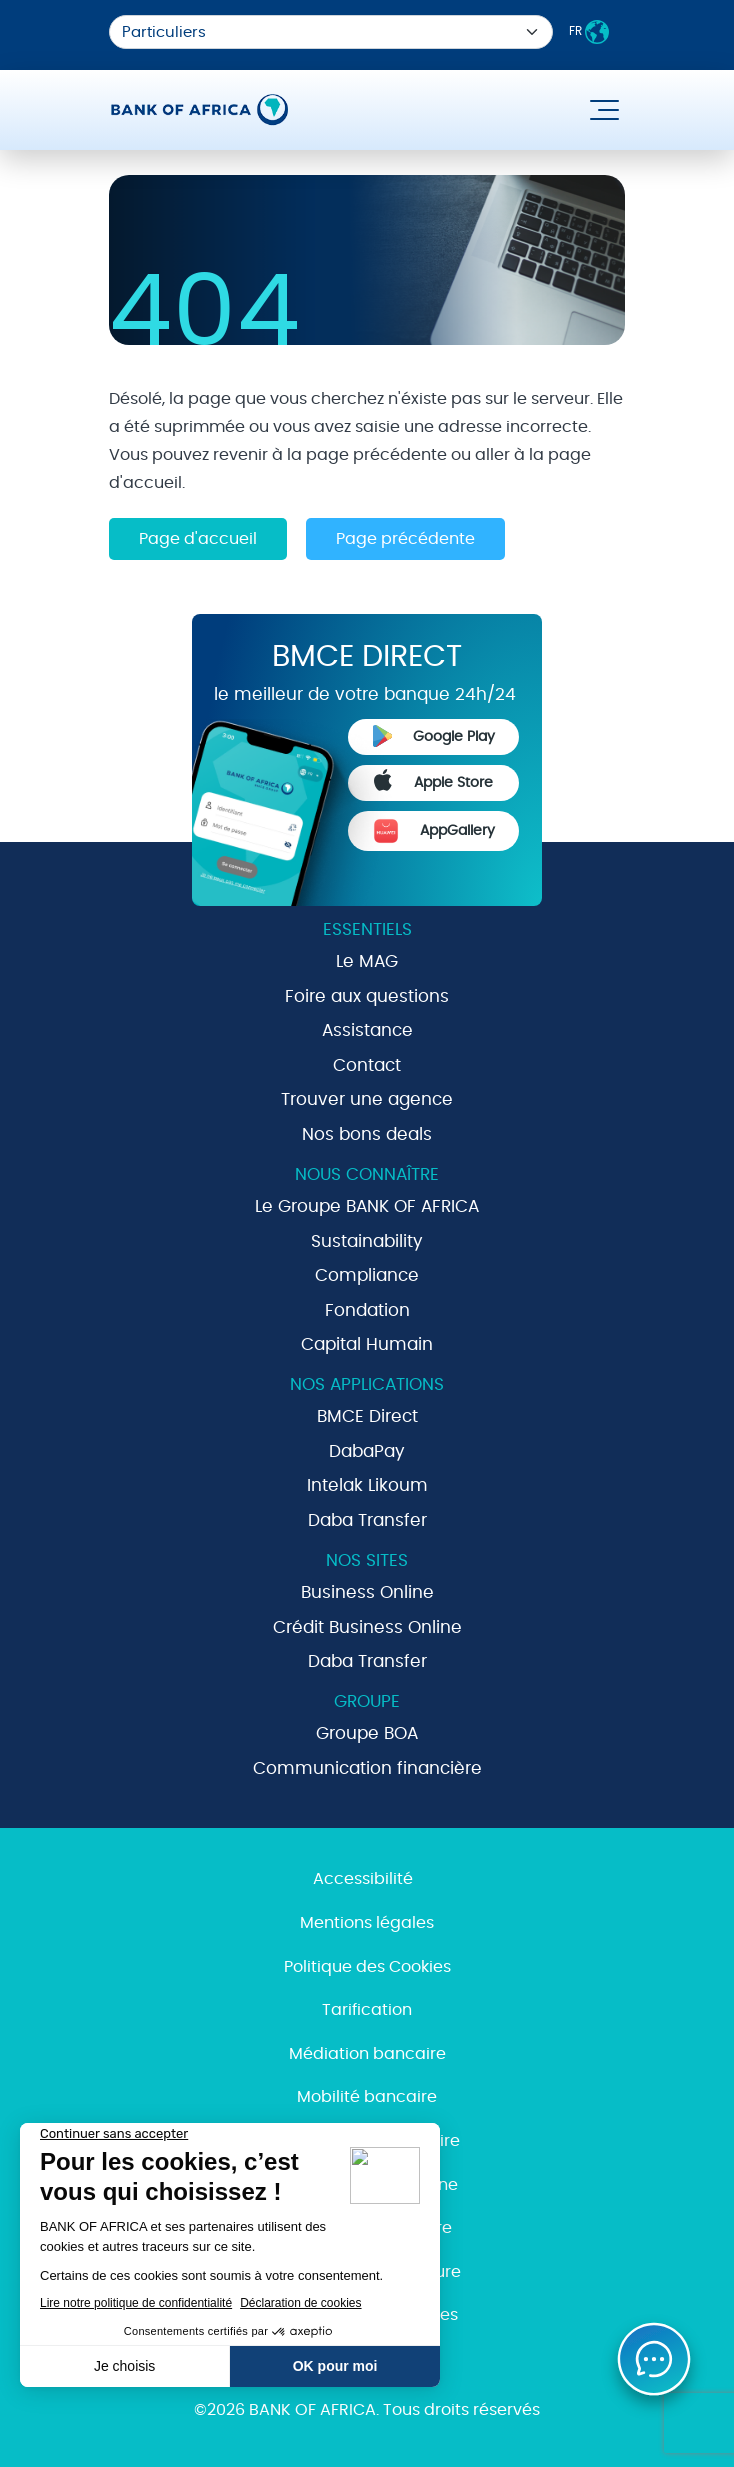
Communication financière (367, 1768)
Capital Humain (367, 1344)
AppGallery (434, 831)
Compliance (367, 1275)
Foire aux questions (367, 996)
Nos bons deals (367, 1134)
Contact (367, 1065)
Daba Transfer (367, 1520)
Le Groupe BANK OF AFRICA (367, 1206)
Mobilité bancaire (367, 2097)
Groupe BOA (367, 1733)
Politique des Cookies (367, 1967)
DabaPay (367, 1451)
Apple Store (434, 780)
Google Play (434, 736)
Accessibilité (363, 1879)
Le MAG (367, 961)
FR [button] (589, 32)
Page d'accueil (198, 539)
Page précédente (405, 539)
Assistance (367, 1030)
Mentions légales (367, 1923)
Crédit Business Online (367, 1627)
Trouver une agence (367, 1099)
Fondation (367, 1310)
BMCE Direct (367, 1416)
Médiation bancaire (367, 2054)
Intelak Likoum (367, 1485)
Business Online (367, 1592)
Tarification (367, 2010)
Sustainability (367, 1241)
